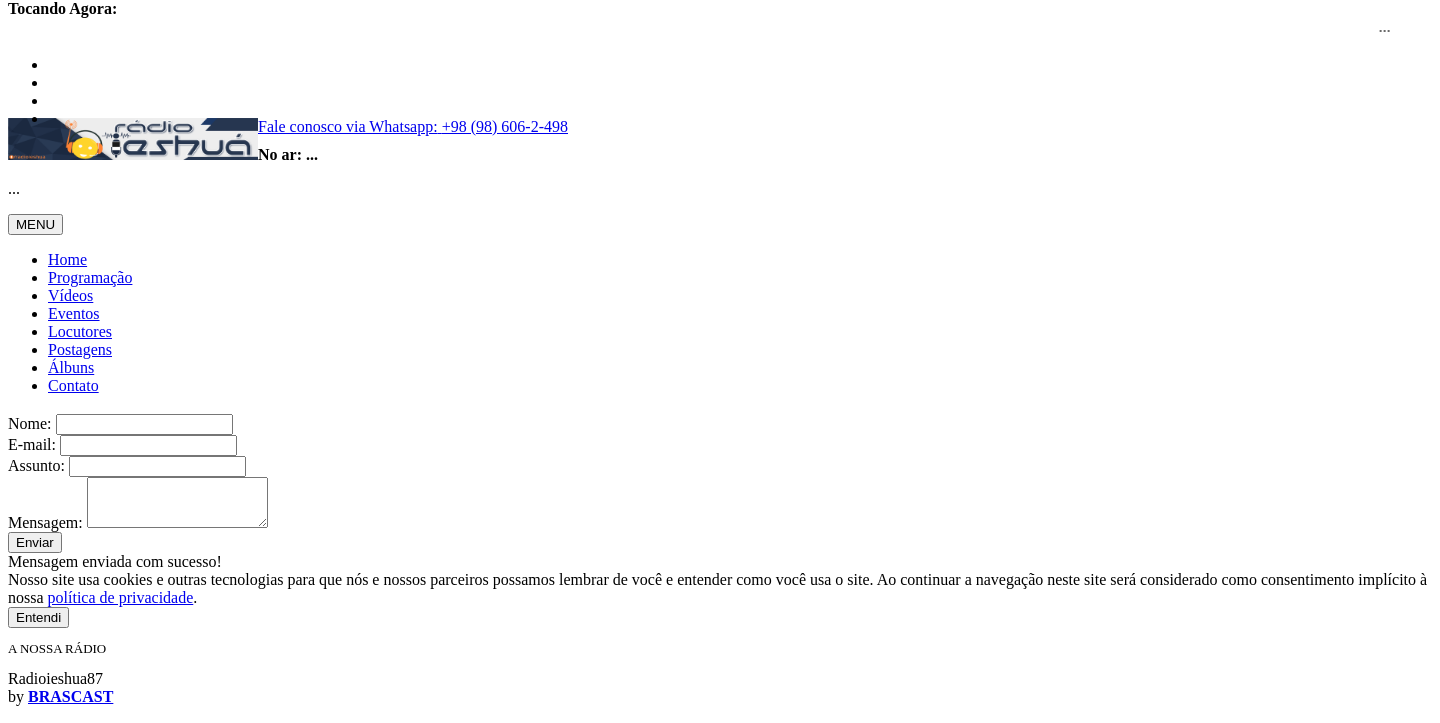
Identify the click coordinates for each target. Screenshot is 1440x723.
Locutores (80, 331)
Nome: (30, 423)
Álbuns (71, 367)
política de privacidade (121, 606)
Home (67, 259)
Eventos (74, 313)
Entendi (38, 626)
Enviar (35, 551)
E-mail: (32, 444)
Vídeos (70, 295)
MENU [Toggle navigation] (35, 224)
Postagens (80, 349)
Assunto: (36, 465)
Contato (73, 385)
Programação (90, 277)
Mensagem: (45, 531)
